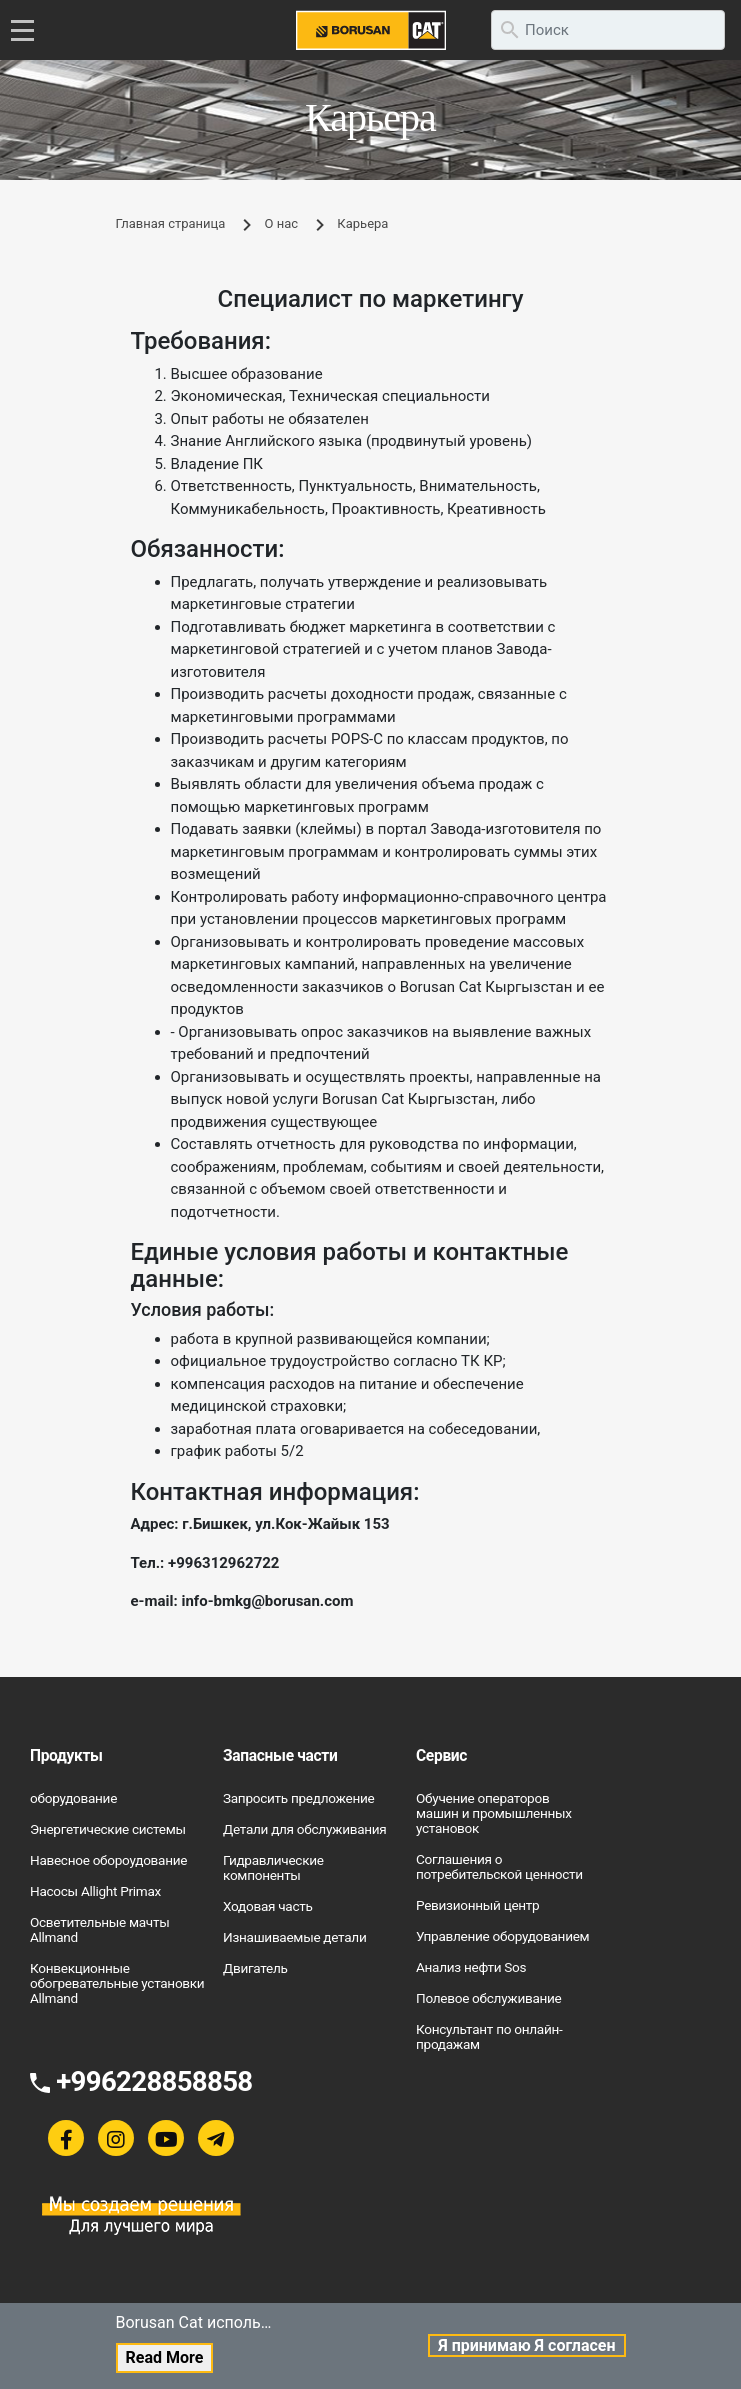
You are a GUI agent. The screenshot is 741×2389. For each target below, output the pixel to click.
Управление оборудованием (502, 1936)
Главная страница (171, 223)
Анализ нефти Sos (471, 1967)
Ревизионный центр (477, 1905)
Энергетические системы (108, 1829)
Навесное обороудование (108, 1860)
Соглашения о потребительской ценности (499, 1866)
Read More (165, 2357)
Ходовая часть (268, 1906)
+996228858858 (154, 2081)
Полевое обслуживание (489, 1998)
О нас (282, 223)
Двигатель (255, 1968)
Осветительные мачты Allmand (99, 1929)
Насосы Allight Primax (95, 1891)
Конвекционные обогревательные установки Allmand (117, 1983)
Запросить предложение (298, 1798)
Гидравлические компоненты (273, 1867)
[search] (608, 30)
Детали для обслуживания (305, 1829)
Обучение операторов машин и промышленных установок (494, 1813)
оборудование (73, 1798)
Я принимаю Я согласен (526, 2345)
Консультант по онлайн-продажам (489, 2036)
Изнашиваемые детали (294, 1937)
